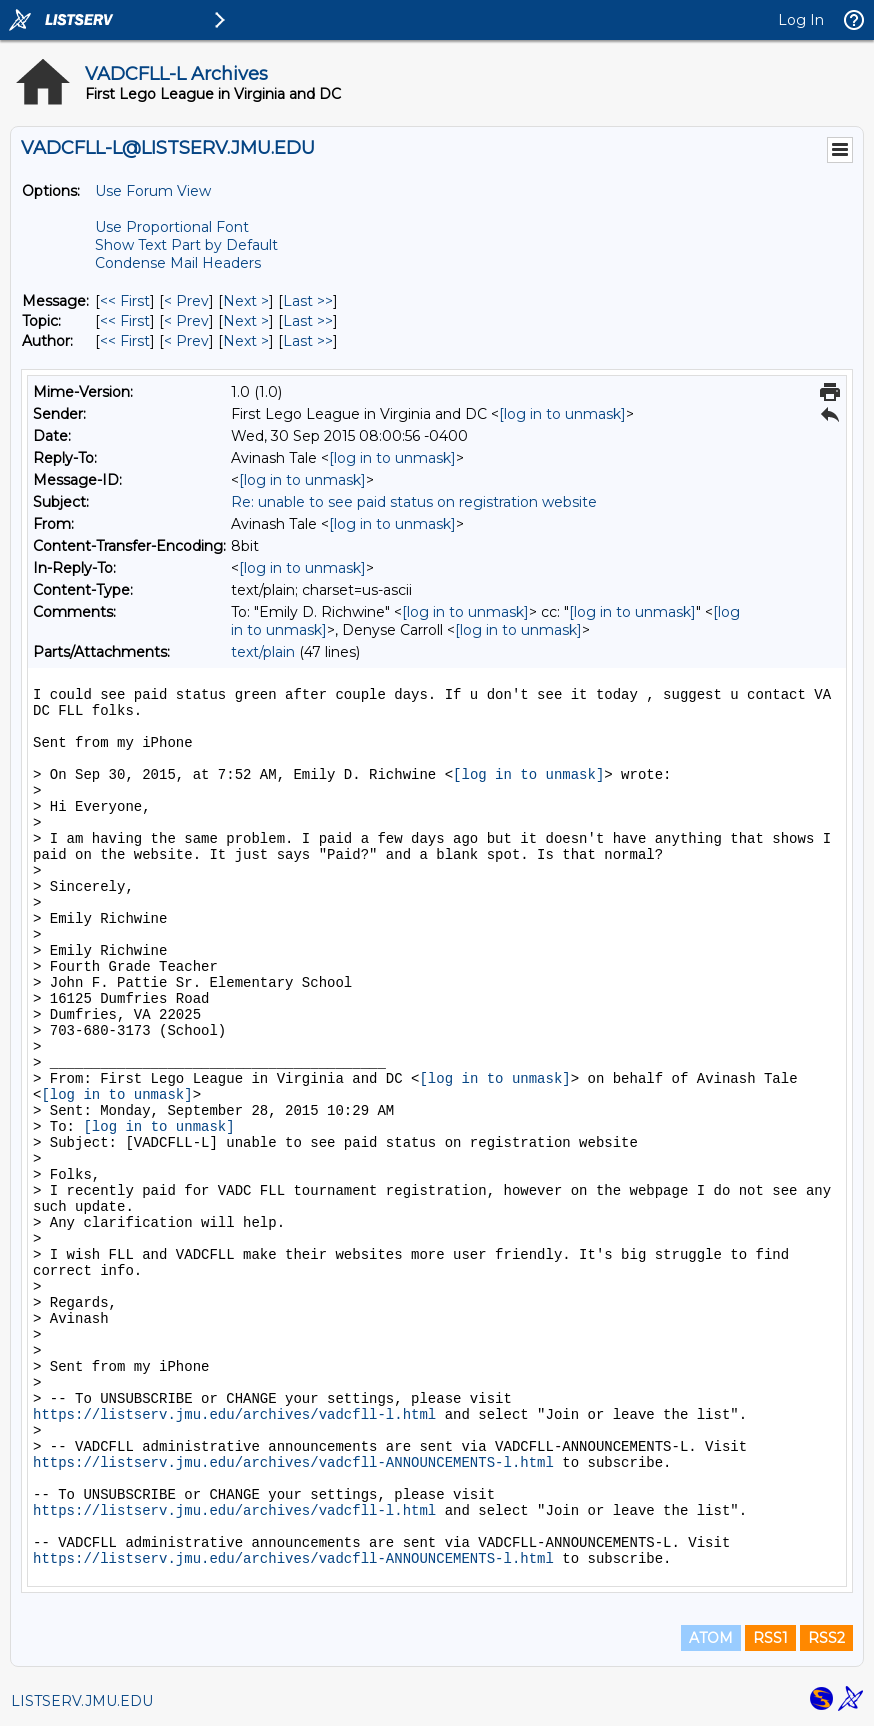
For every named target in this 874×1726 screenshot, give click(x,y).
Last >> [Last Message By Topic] (308, 321)
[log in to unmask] (562, 414)
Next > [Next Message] (246, 301)
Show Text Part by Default (186, 245)
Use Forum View (153, 191)
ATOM (711, 1638)
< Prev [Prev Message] (186, 301)
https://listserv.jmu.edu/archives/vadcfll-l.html (234, 1415)
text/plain (263, 652)
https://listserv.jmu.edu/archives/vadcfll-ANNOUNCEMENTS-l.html (293, 1463)
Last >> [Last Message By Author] (308, 341)
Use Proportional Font (172, 227)
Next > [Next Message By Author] (246, 341)
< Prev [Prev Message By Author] (186, 341)
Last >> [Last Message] (308, 301)
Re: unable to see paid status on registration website (414, 502)
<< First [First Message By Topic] (125, 321)
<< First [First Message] (125, 301)
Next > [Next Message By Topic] (246, 321)
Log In (801, 20)
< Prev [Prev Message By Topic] (186, 321)
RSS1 (770, 1638)
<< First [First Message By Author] (125, 341)
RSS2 (826, 1638)
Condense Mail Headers (178, 263)
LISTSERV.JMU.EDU (82, 1701)
